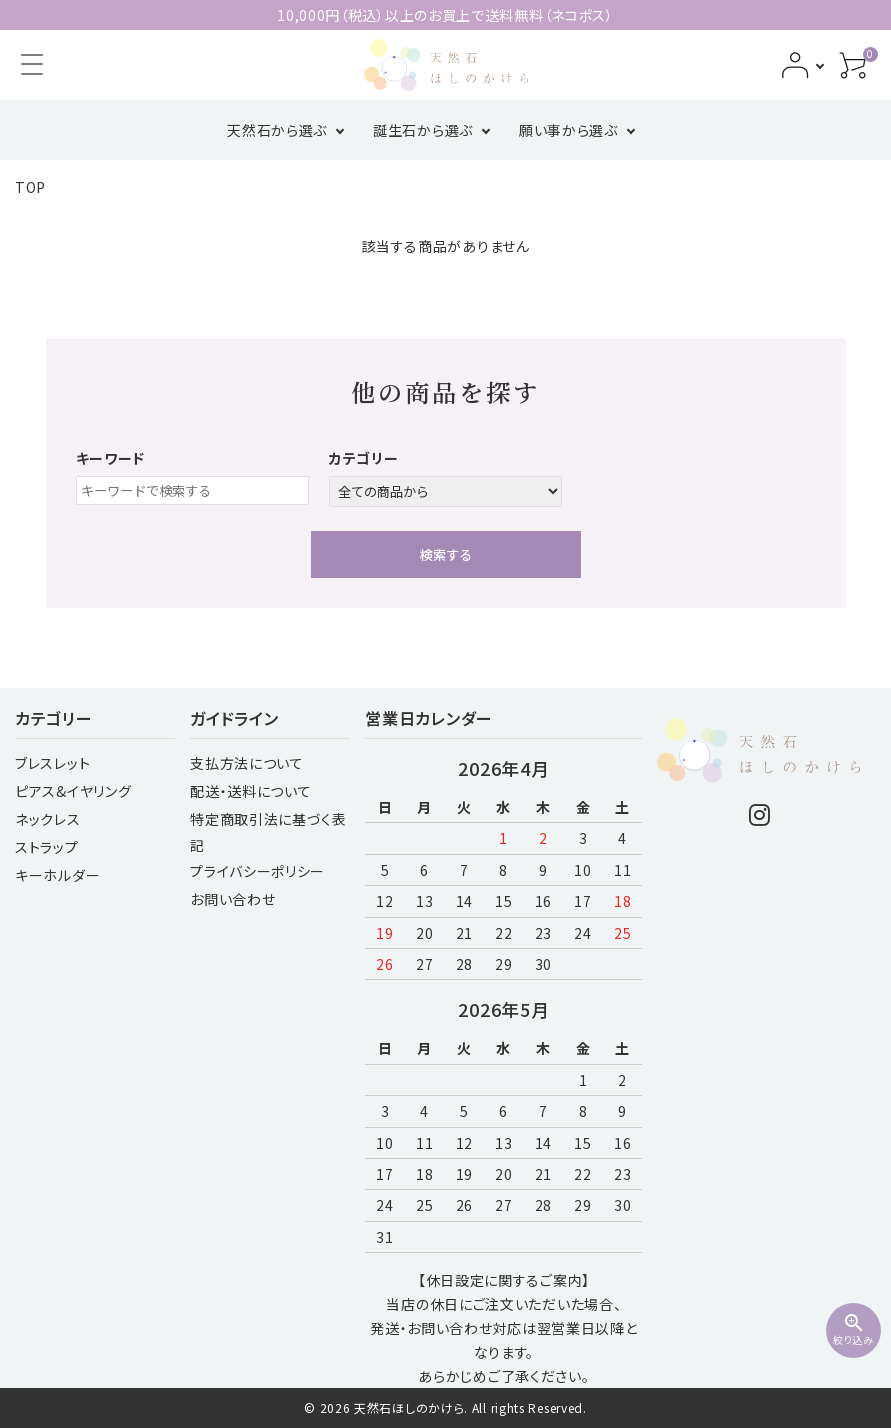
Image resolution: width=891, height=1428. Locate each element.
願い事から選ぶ (568, 130)
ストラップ (47, 847)
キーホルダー (57, 875)
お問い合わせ (232, 899)
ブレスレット (52, 763)
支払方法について (247, 763)
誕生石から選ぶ (423, 130)
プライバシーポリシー (257, 871)
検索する (446, 554)
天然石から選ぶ (277, 130)
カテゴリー (364, 458)
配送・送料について (250, 791)
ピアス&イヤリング (73, 791)
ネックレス (48, 819)
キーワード (111, 458)
